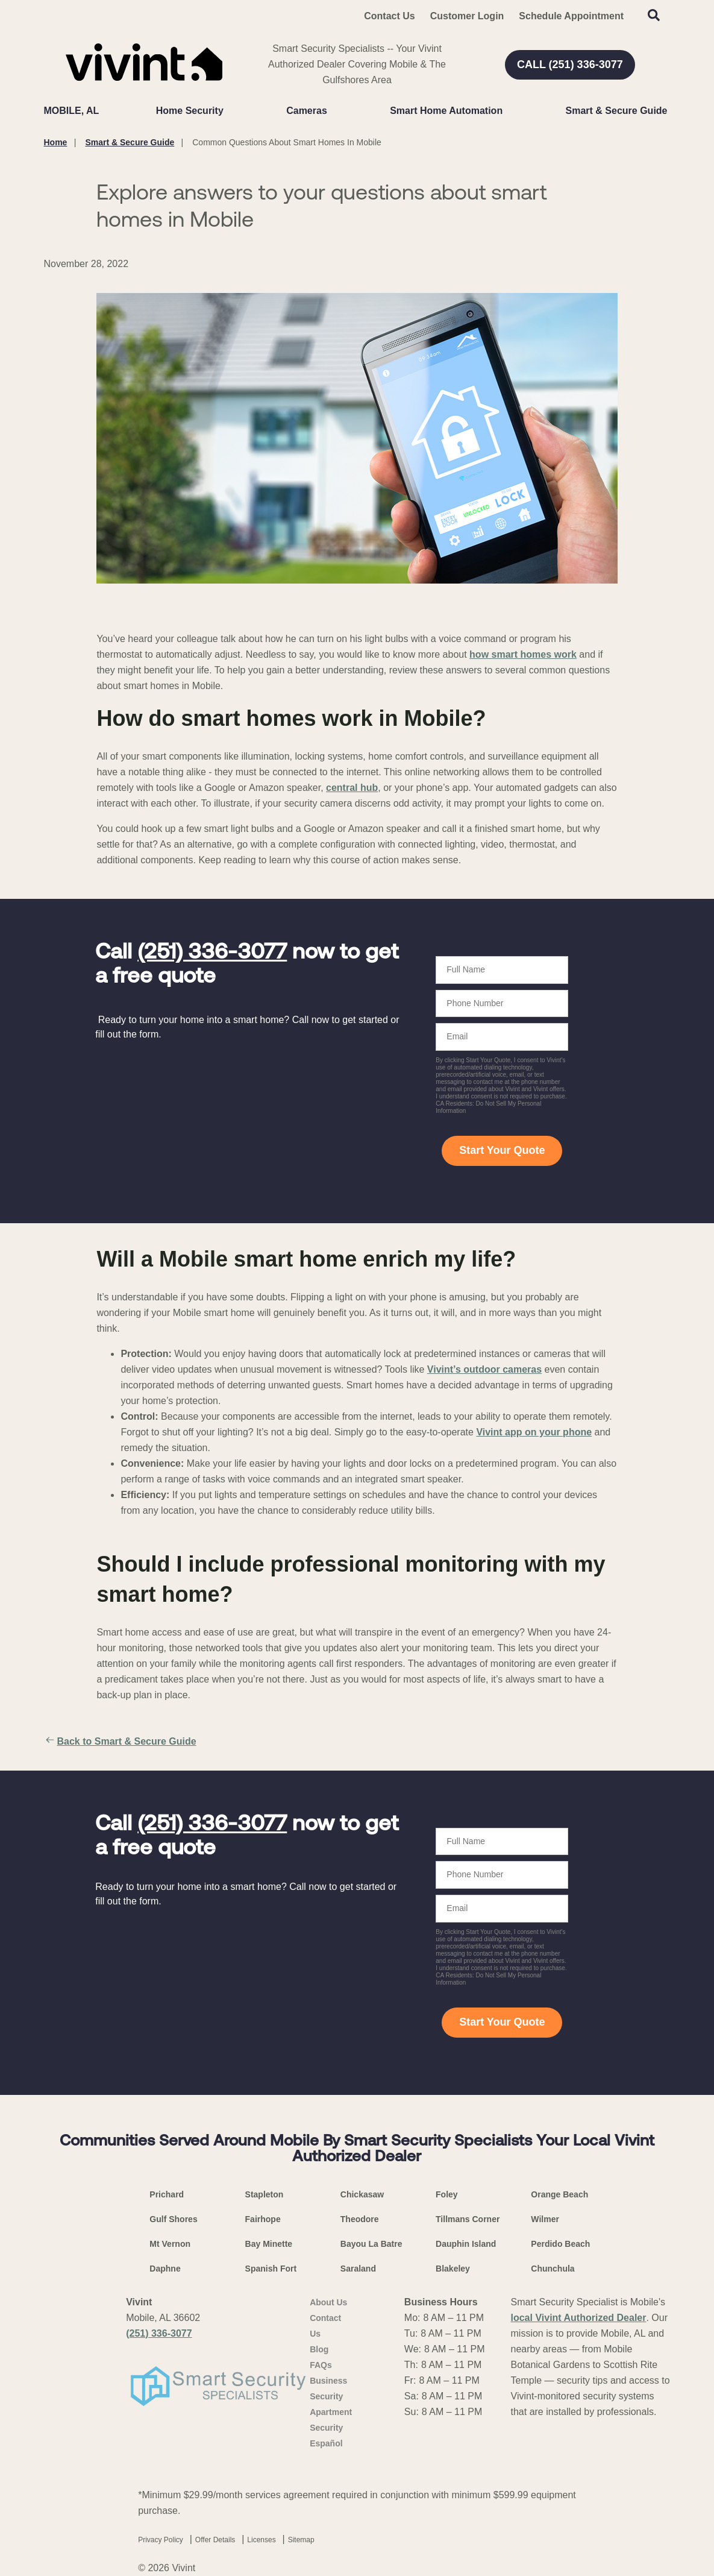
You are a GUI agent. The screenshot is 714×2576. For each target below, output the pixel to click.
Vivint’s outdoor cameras (484, 1369)
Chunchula (552, 2268)
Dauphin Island (466, 2244)
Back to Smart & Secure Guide (120, 1741)
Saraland (358, 2268)
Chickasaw (362, 2194)
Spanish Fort (271, 2268)
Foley (447, 2194)
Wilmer (545, 2219)
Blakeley (453, 2268)
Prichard (166, 2194)
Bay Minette (269, 2244)
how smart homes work (523, 654)
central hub (352, 788)
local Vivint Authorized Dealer (579, 2318)
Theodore (359, 2219)
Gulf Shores (173, 2219)
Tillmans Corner (467, 2219)
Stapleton (264, 2194)
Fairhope (263, 2219)
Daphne (164, 2268)
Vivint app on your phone (534, 1432)
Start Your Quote (502, 1150)
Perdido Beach (560, 2244)
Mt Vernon (169, 2244)
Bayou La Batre (371, 2244)
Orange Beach (559, 2194)
